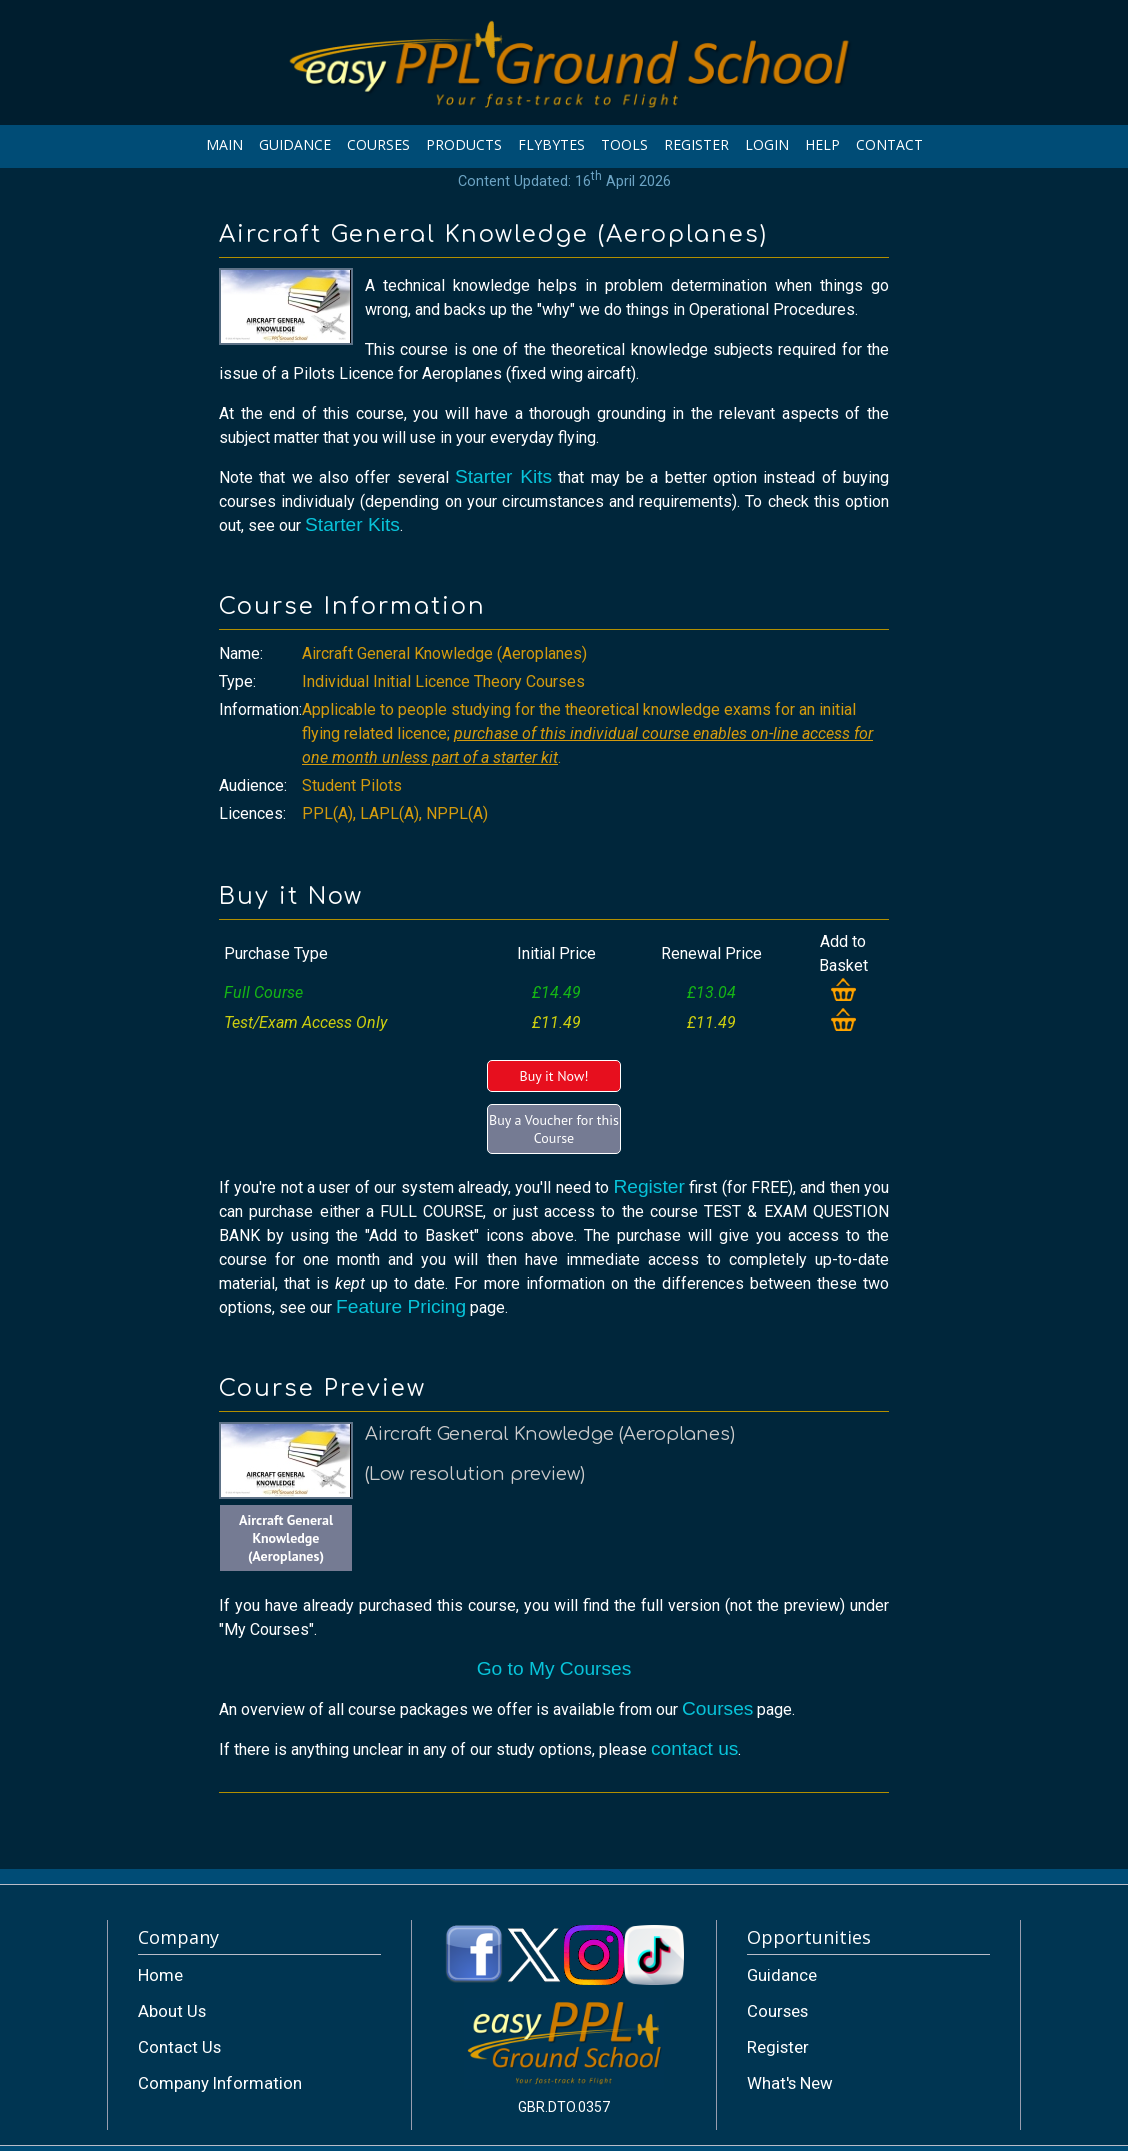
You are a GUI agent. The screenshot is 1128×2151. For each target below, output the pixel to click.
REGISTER (696, 144)
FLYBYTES (551, 144)
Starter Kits (503, 476)
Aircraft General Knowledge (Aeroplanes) (286, 1538)
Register (648, 1186)
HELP (822, 144)
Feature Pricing (401, 1306)
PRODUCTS (464, 144)
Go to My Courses (554, 1668)
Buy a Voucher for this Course (554, 1129)
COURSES (378, 144)
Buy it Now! (553, 1076)
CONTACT (889, 144)
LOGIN (767, 144)
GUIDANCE (295, 144)
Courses (717, 1708)
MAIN (224, 144)
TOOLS (624, 144)
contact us (694, 1748)
